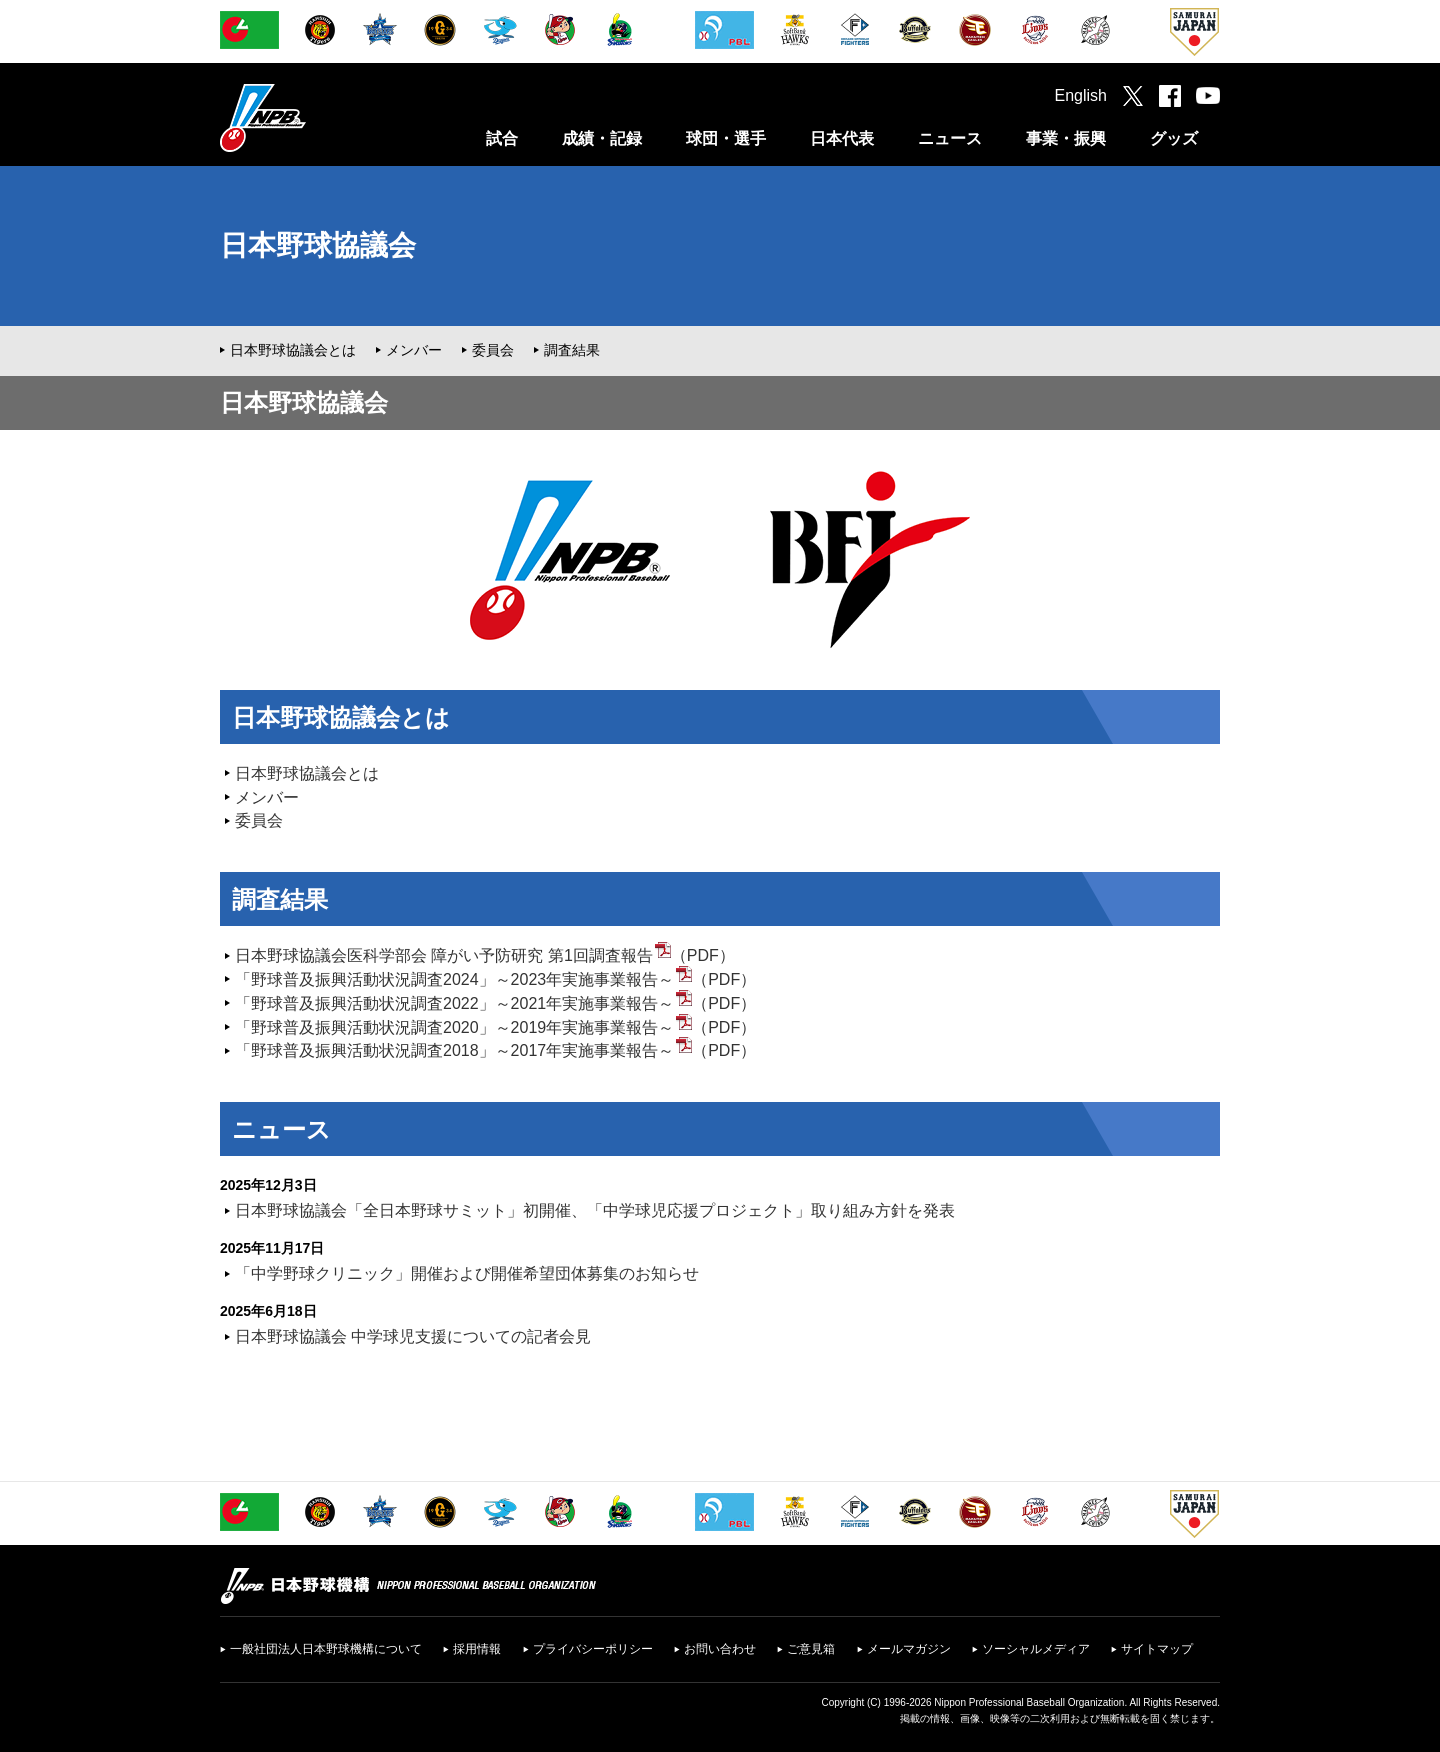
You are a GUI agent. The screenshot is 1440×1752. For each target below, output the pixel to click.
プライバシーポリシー (593, 1649)
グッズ (1174, 138)
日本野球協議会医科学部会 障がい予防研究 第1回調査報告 (444, 955)
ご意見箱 (811, 1649)
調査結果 (572, 350)
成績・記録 (602, 138)
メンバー (414, 350)
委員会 (493, 350)
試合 (502, 138)
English (1081, 95)
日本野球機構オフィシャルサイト (313, 117)
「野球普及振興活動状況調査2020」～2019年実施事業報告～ (454, 1027)
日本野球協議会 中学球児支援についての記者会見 (413, 1336)
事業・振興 (1066, 138)
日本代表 (842, 138)
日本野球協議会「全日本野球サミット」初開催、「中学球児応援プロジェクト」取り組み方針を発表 (595, 1210)
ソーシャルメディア (1036, 1649)
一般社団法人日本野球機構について (326, 1649)
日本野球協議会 (318, 245)
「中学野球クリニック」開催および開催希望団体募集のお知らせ (467, 1273)
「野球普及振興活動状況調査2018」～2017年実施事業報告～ (454, 1050)
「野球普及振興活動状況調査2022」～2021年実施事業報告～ (454, 1003)
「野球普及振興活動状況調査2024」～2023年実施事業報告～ (454, 979)
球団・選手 (726, 138)
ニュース (950, 138)
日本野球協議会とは (293, 350)
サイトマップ (1157, 1649)
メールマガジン (909, 1649)
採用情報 (477, 1649)
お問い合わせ (720, 1649)
